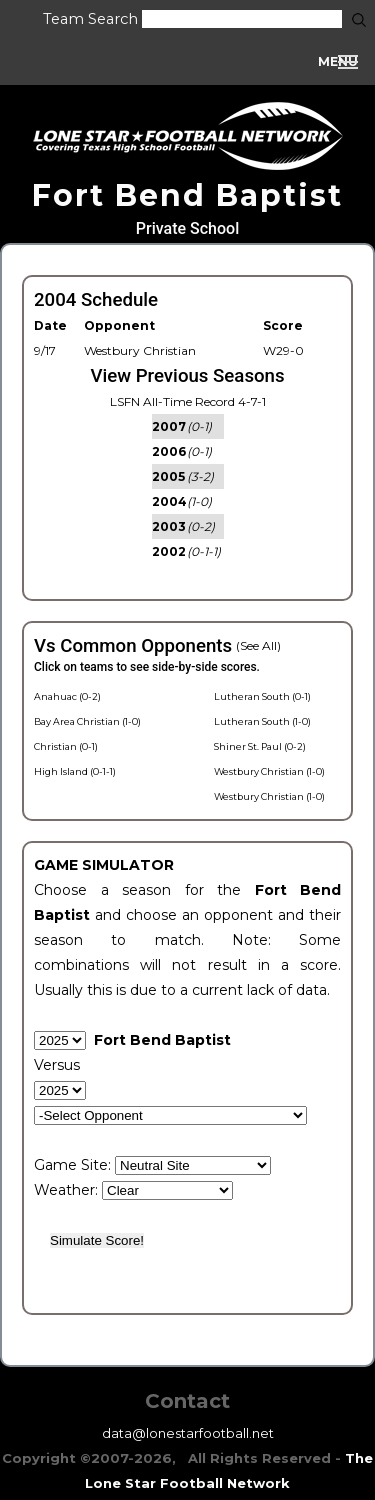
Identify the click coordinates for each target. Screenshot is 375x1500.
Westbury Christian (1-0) (269, 771)
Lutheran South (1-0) (262, 721)
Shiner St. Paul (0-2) (260, 746)
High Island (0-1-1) (75, 771)
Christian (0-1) (66, 746)
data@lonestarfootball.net (188, 1433)
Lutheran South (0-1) (262, 696)
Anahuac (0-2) (67, 696)
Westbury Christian (140, 350)
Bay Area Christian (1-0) (87, 721)
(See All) (258, 645)
